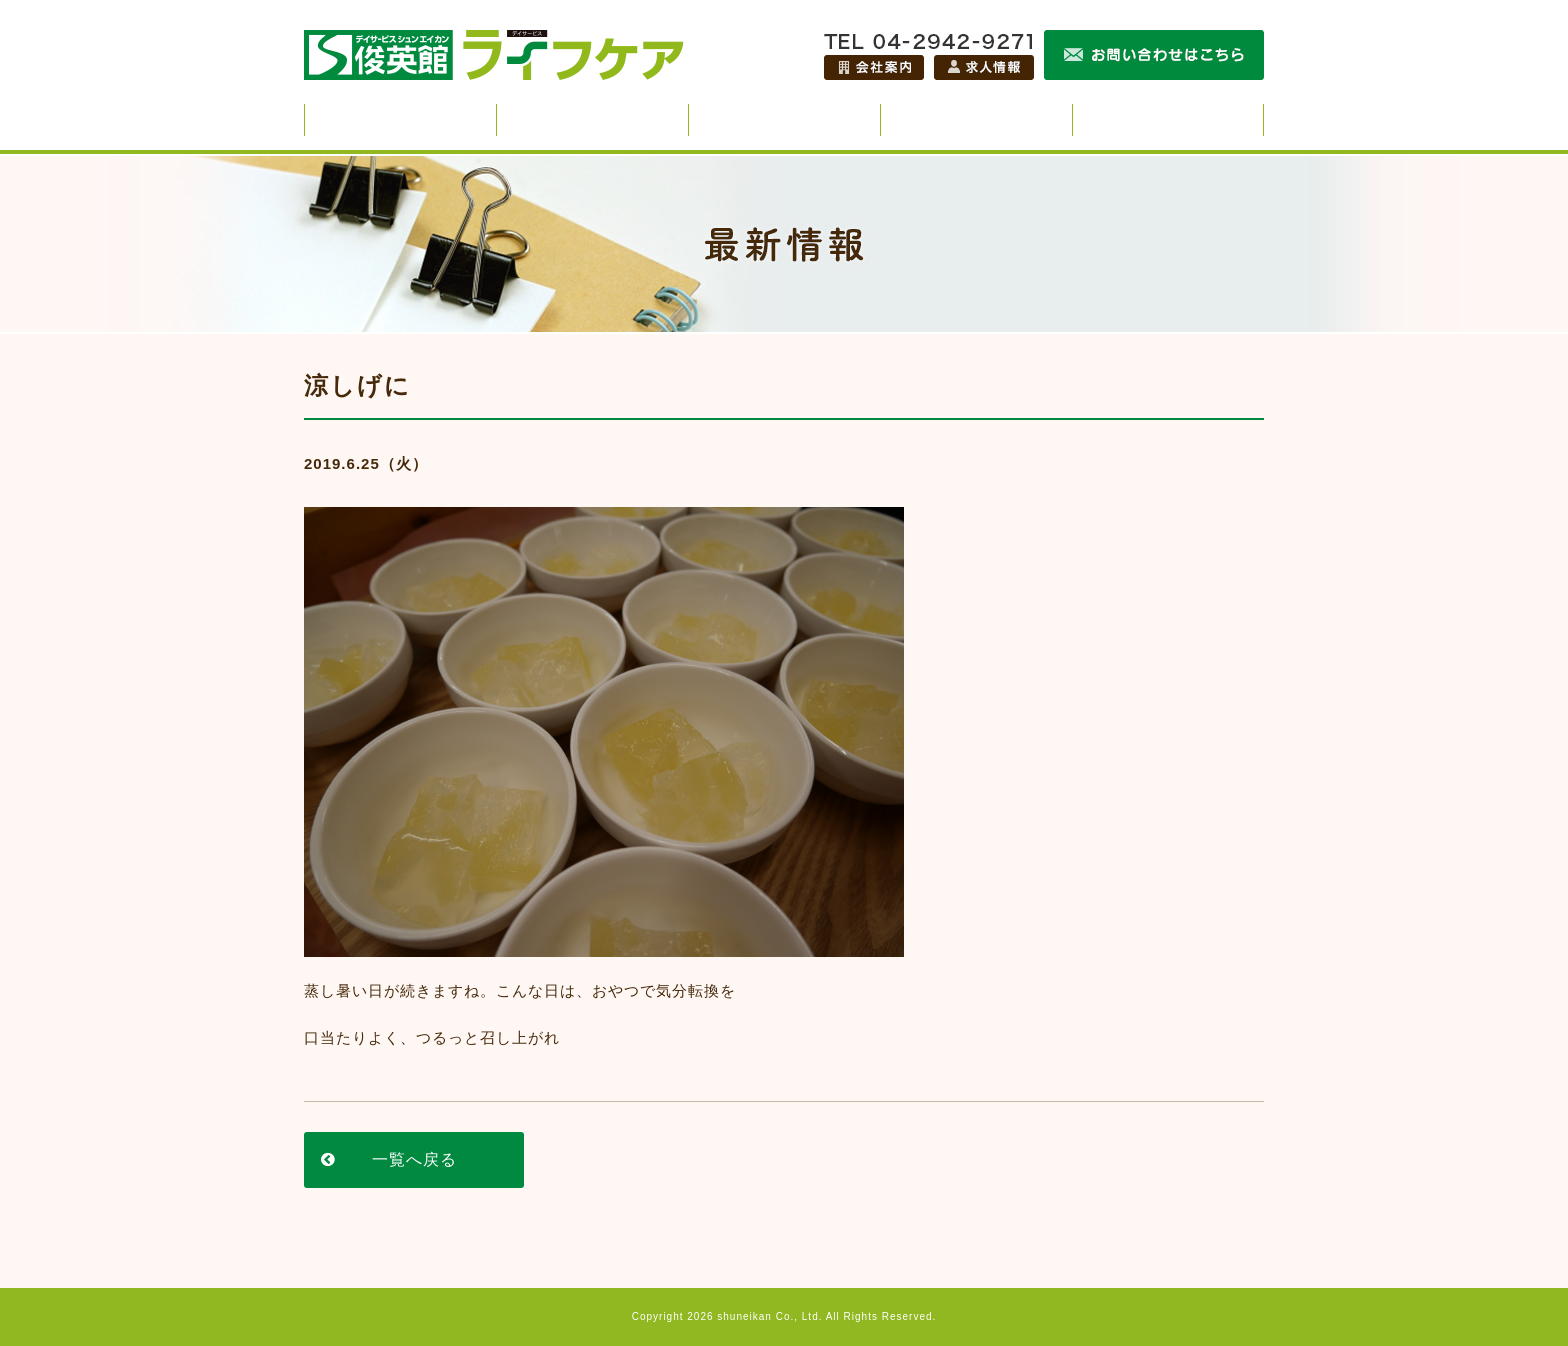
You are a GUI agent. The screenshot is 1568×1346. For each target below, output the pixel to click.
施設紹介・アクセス (1168, 120)
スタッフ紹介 (592, 120)
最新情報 (784, 120)
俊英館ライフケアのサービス (400, 120)
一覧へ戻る (414, 1159)
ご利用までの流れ (976, 120)
